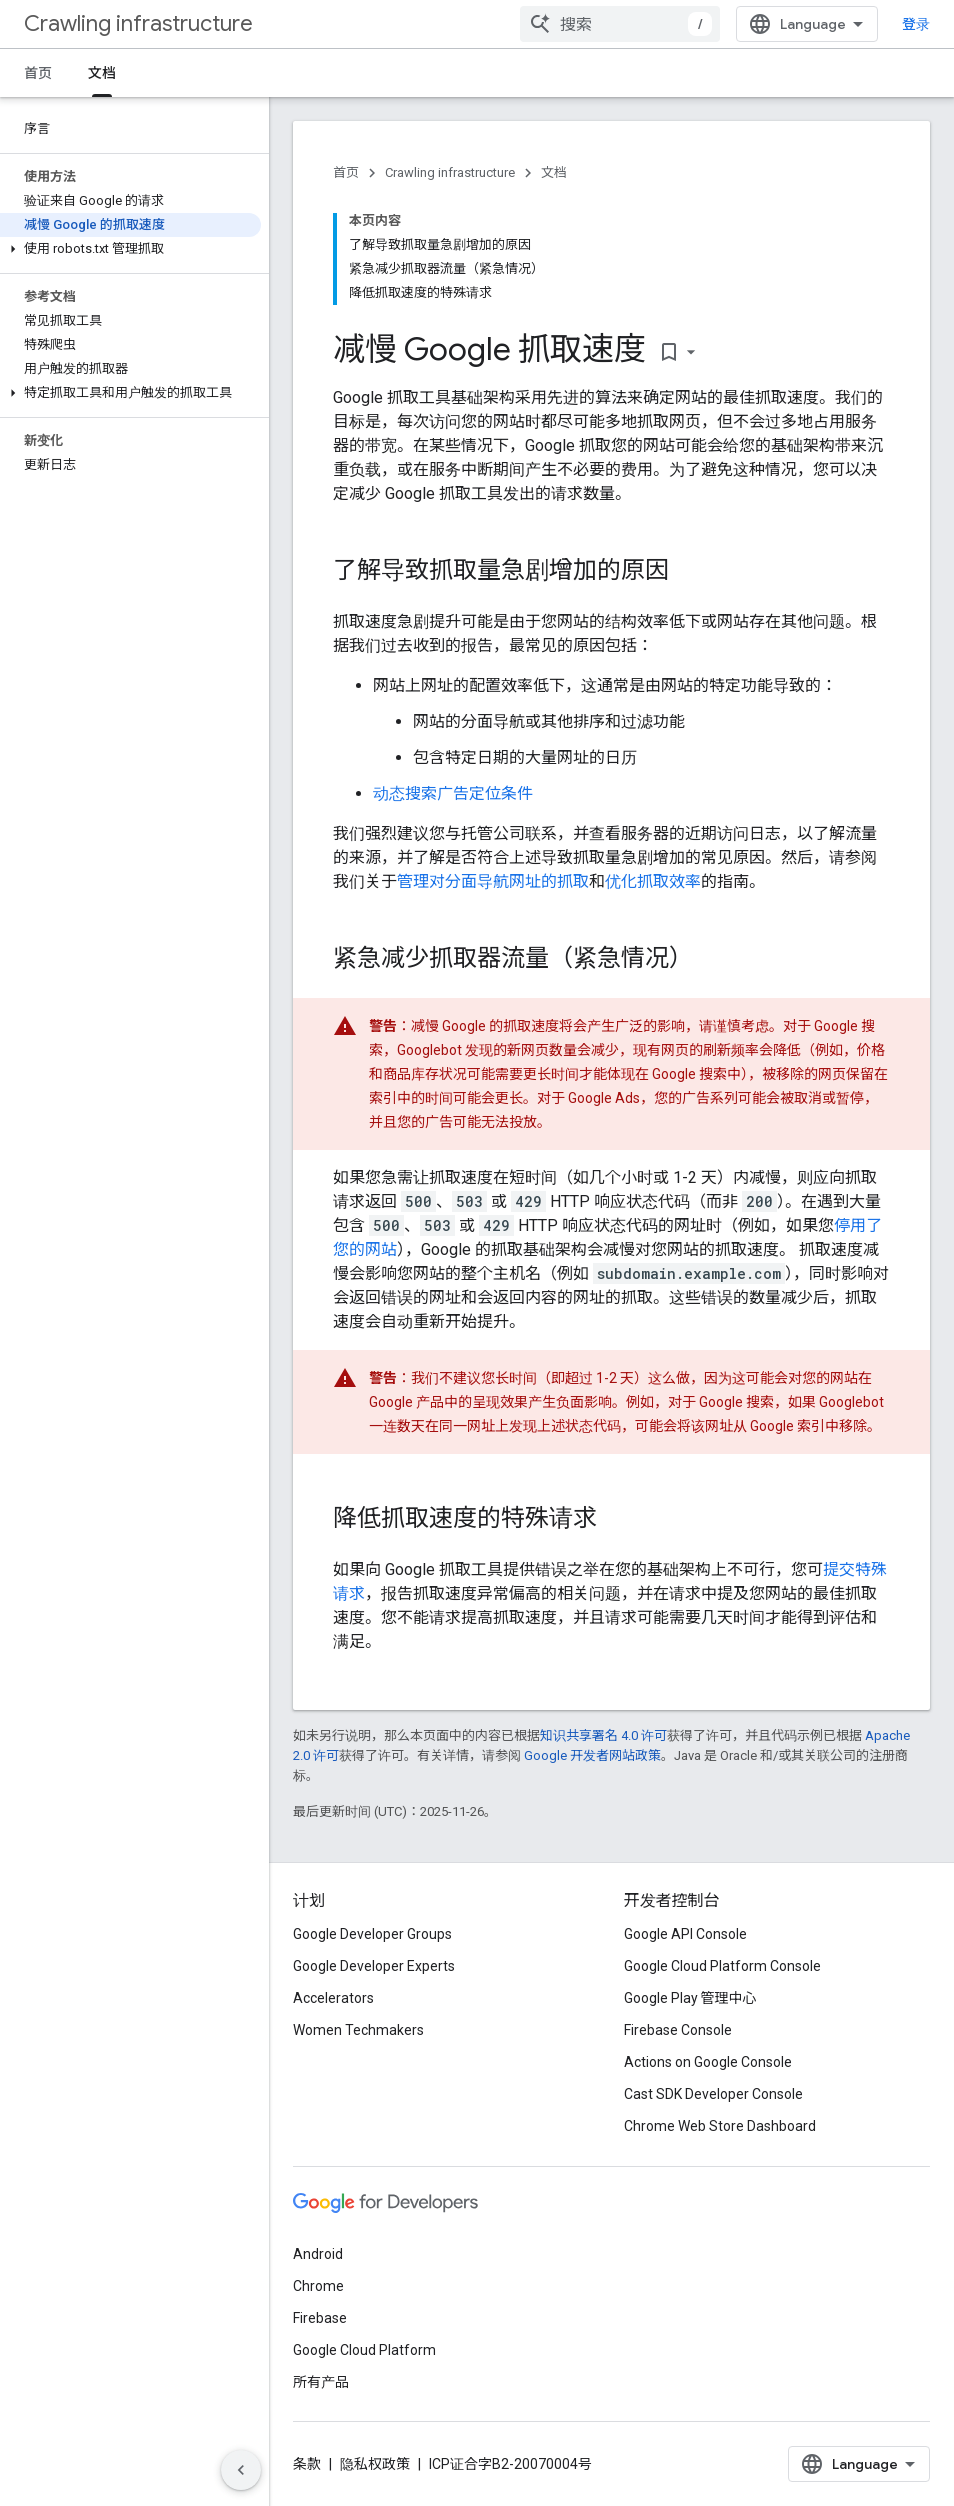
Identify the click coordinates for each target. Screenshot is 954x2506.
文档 (554, 172)
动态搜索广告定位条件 (453, 793)
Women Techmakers (358, 2030)
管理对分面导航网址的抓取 (493, 881)
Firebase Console (678, 2030)
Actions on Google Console (708, 2062)
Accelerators (333, 1998)
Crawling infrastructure (138, 23)
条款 (307, 2464)
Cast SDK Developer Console (713, 2094)
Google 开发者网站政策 (592, 1755)
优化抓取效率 (653, 881)
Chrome (318, 2286)
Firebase (320, 2318)
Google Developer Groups (372, 1934)
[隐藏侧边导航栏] (241, 2470)
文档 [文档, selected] (102, 73)
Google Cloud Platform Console (722, 1966)
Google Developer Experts (374, 1966)
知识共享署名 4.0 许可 (603, 1735)
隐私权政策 (375, 2464)
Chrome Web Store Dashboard (720, 2126)
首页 (38, 73)
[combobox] (620, 24)
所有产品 (321, 2382)
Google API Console (685, 1934)
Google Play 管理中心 (690, 1998)
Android (318, 2254)
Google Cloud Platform (364, 2350)
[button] (130, 249)
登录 (916, 24)
